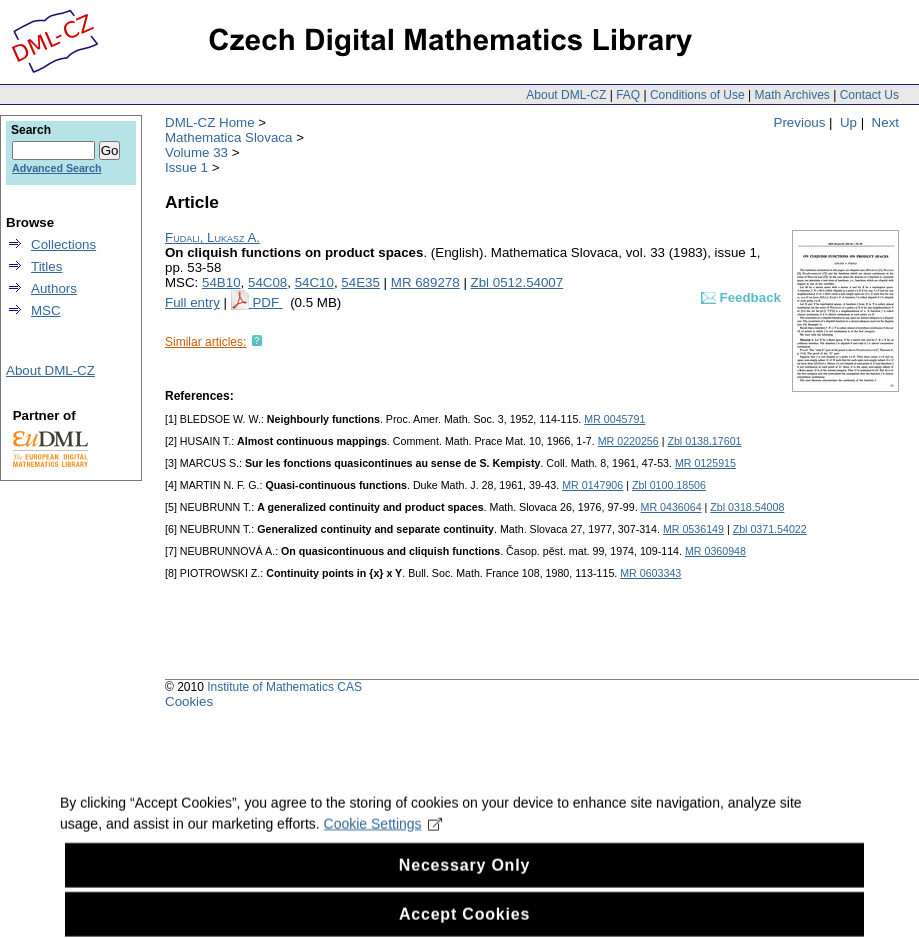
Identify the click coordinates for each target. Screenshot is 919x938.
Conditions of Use (697, 95)
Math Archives (791, 95)
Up (848, 122)
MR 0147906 (592, 485)
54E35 (360, 282)
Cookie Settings (383, 839)
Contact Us (869, 95)
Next (885, 122)
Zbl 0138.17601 (704, 441)
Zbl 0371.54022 (770, 529)
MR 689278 (425, 282)
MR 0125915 (705, 463)
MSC (46, 310)
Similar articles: (205, 342)
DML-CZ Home (210, 122)
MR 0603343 (650, 573)
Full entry (192, 302)
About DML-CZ (566, 95)
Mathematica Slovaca (228, 137)
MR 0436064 (671, 507)
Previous (800, 122)
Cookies (189, 701)
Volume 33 (196, 152)
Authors (54, 288)
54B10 (221, 282)
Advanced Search (56, 168)
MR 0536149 (693, 529)
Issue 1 (186, 167)
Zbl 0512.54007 (517, 282)
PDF (267, 302)
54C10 (314, 282)
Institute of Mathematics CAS (284, 687)
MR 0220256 (628, 441)
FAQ (628, 95)
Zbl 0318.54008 (747, 507)
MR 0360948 (715, 551)
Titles (46, 266)
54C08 (267, 282)
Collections (63, 244)
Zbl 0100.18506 (669, 485)
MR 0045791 (614, 419)
